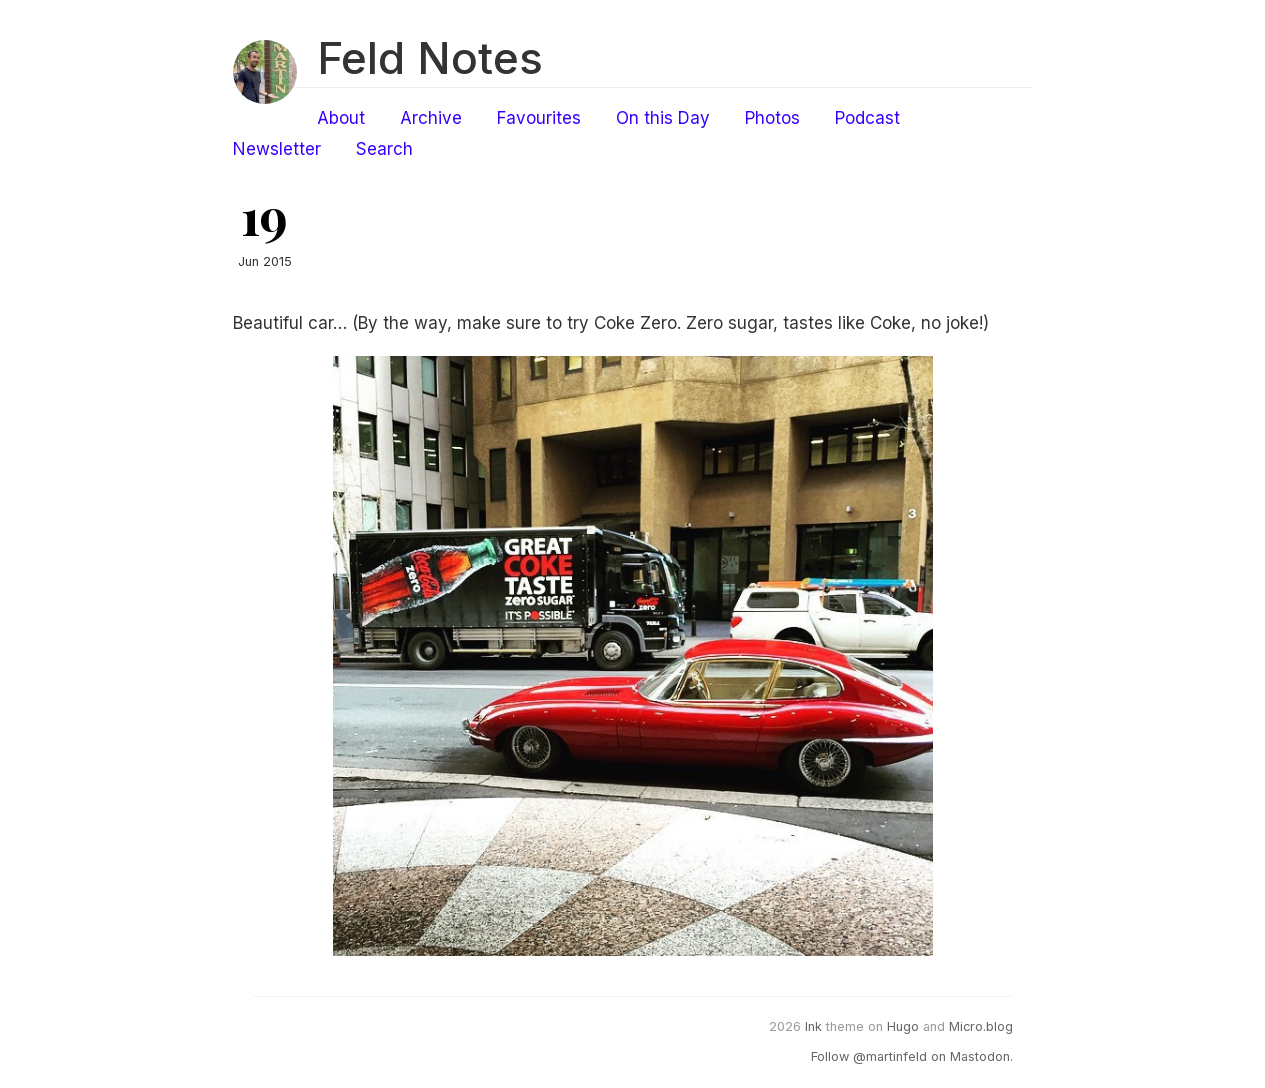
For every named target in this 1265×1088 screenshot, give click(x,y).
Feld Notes (430, 58)
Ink (813, 1026)
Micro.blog (981, 1026)
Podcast (867, 118)
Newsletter (277, 149)
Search (384, 149)
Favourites (539, 118)
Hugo (903, 1026)
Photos (772, 118)
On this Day (663, 118)
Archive (431, 118)
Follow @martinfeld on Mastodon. (912, 1056)
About (341, 118)
